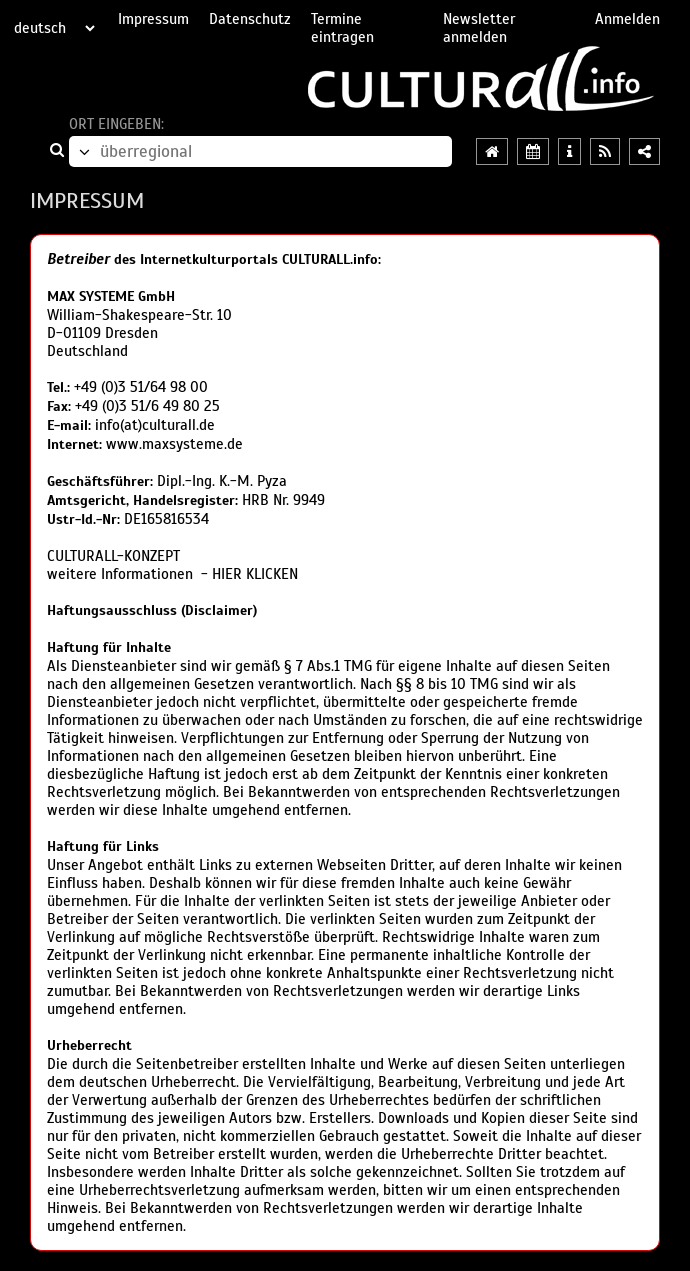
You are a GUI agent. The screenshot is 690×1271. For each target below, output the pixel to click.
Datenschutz (250, 19)
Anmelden (627, 19)
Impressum (153, 19)
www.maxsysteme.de (174, 444)
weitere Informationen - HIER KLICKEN (172, 574)
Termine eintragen (342, 28)
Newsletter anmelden (479, 28)
